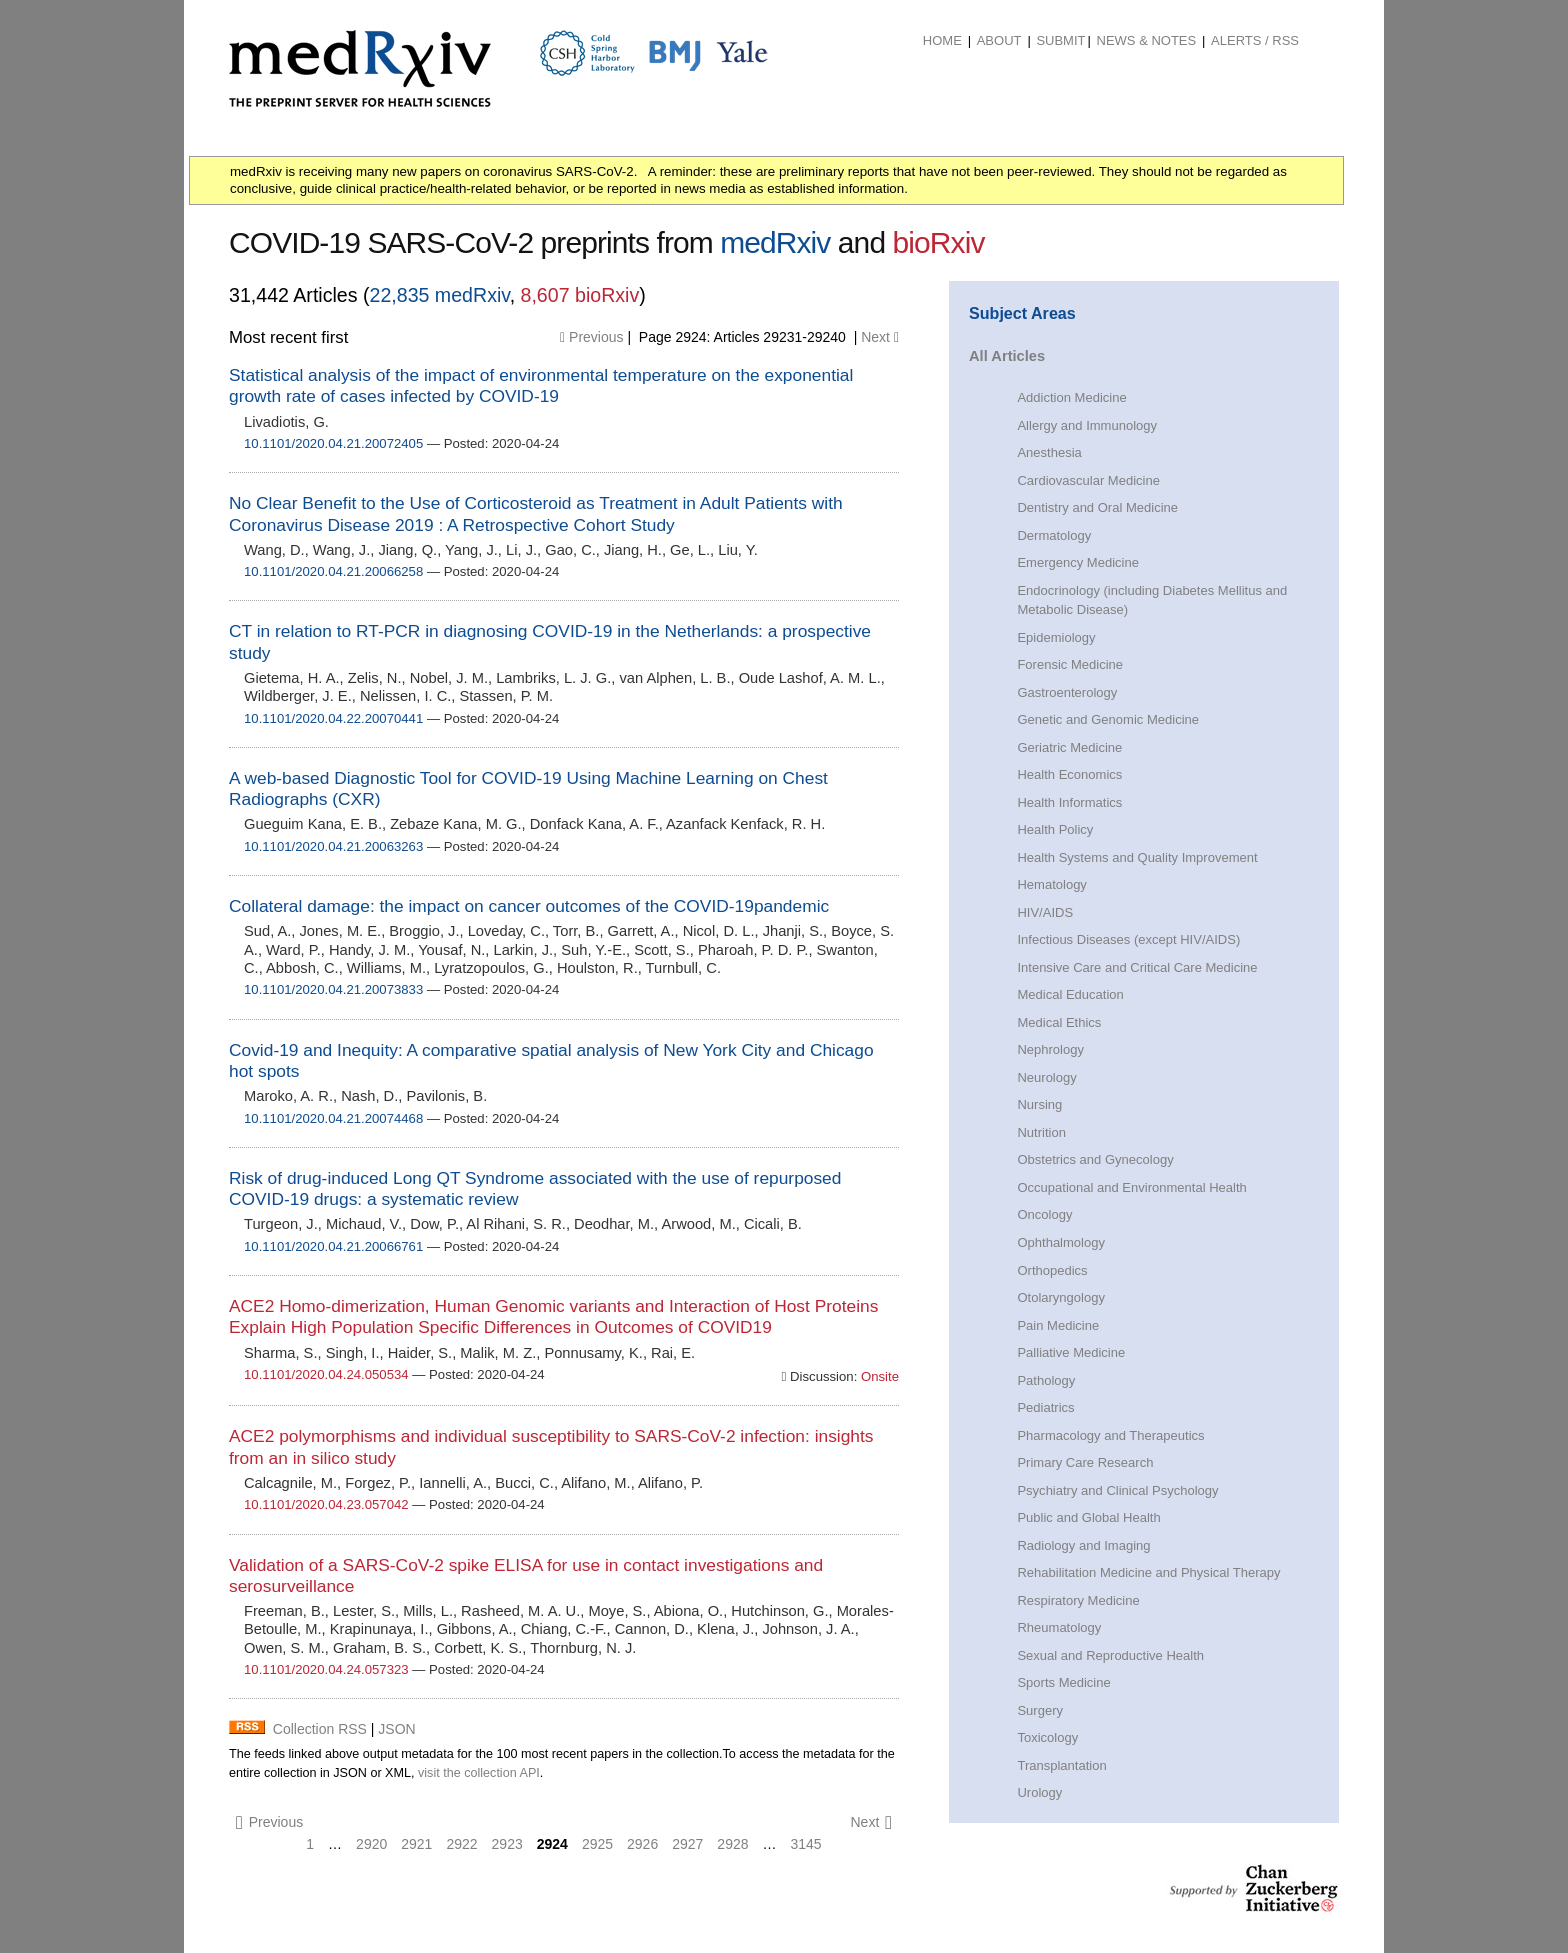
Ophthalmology (1061, 1242)
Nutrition (1041, 1132)
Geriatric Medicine (1069, 747)
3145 (806, 1844)
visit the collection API (479, 1773)
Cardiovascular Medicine (1088, 480)
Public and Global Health (1088, 1517)
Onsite (878, 1376)
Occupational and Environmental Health (1131, 1187)
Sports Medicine (1063, 1682)
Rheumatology (1059, 1627)
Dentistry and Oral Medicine (1097, 507)
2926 (642, 1844)
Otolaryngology (1061, 1297)
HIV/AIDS (1045, 912)
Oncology (1044, 1214)
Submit (1060, 40)
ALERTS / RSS (1255, 40)
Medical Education (1070, 994)
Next (880, 337)
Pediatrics (1045, 1407)
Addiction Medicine (1071, 397)
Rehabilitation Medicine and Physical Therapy (1148, 1572)
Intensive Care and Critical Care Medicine (1137, 967)
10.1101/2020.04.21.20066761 (333, 1246)
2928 (732, 1844)
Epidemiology (1056, 637)
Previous (591, 337)
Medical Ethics (1059, 1022)
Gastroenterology (1067, 692)
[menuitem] (942, 41)
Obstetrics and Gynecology (1095, 1159)
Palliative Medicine (1071, 1352)
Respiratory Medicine (1078, 1600)
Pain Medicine (1058, 1325)
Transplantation (1061, 1765)
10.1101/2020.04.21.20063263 (333, 846)
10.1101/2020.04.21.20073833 (333, 989)
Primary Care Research (1085, 1462)
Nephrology (1050, 1049)
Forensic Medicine (1070, 664)
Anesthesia (1049, 452)
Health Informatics (1069, 802)
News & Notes (1147, 40)
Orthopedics (1052, 1270)
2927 (687, 1844)
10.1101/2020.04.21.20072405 (333, 443)
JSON (396, 1729)
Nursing (1039, 1104)
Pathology (1046, 1380)
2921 (416, 1844)
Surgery (1040, 1710)
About (999, 40)
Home (942, 40)
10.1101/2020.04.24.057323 (326, 1669)
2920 (371, 1844)
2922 (461, 1844)
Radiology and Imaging (1083, 1545)
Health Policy (1055, 829)
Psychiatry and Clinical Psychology (1117, 1490)
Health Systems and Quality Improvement (1137, 857)
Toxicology (1047, 1737)
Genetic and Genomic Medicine (1108, 719)
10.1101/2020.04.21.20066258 (333, 571)
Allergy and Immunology (1087, 425)
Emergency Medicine (1078, 562)
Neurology (1046, 1077)
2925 (597, 1844)
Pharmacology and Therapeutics (1110, 1435)
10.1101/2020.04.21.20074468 (333, 1118)
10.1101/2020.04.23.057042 (326, 1504)
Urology (1039, 1792)
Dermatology (1054, 535)
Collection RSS (320, 1729)
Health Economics (1069, 774)
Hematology (1051, 884)
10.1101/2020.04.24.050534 (326, 1374)
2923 (507, 1844)
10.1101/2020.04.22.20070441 (333, 718)
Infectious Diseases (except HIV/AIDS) (1128, 939)
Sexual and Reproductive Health (1110, 1655)
